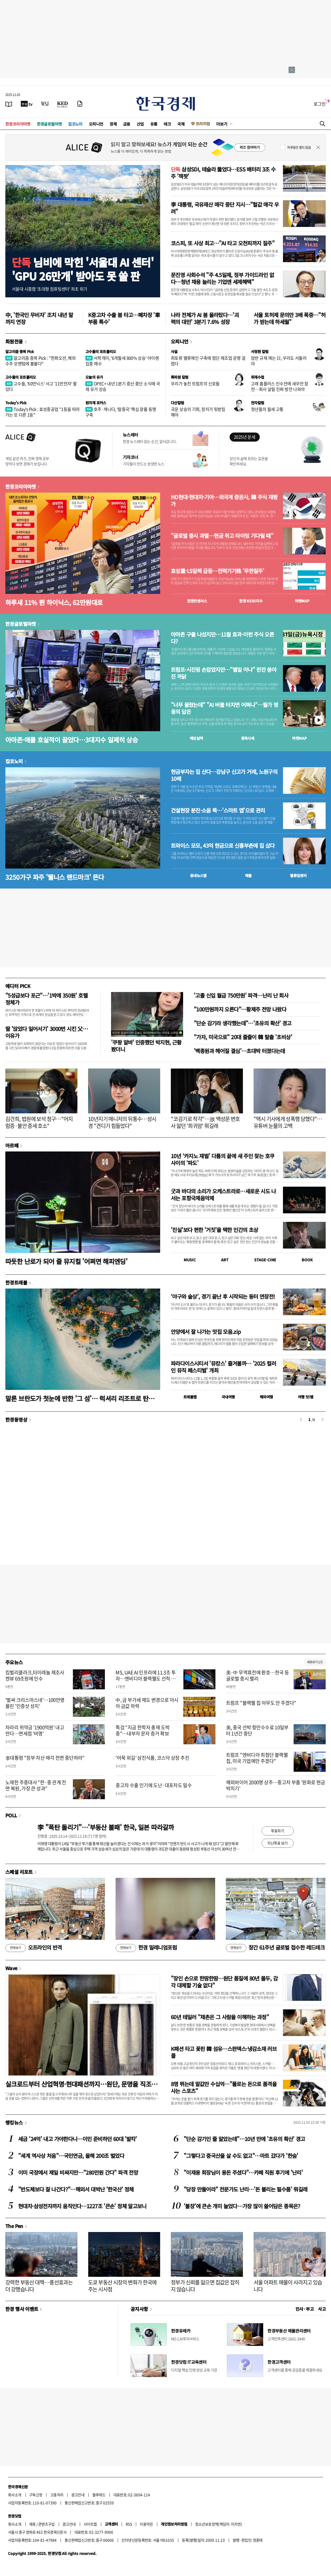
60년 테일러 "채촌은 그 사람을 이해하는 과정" (220, 2017)
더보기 (221, 123)
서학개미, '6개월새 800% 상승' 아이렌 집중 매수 (122, 361)
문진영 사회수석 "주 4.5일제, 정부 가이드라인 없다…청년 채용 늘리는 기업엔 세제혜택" (222, 278)
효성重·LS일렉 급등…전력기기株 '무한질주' (217, 570)
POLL (11, 1815)
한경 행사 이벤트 (21, 2308)
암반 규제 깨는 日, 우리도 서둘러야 (278, 361)
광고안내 (78, 2494)
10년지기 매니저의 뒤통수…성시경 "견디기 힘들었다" (122, 1122)
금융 (126, 124)
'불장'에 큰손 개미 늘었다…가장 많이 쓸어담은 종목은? (242, 2206)
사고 (322, 2309)
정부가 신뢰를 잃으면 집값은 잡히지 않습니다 (205, 2285)
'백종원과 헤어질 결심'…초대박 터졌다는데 (239, 1051)
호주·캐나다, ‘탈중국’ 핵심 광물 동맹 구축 (120, 412)
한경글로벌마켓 (49, 124)
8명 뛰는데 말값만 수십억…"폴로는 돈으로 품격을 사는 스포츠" (224, 2087)
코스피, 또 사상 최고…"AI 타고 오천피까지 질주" (222, 243)
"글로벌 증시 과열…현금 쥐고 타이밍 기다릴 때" (222, 535)
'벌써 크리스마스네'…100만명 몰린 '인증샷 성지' (34, 1703)
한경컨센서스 (197, 600)
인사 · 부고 (304, 2309)
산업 (140, 124)
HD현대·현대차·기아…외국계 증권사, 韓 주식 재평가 (224, 500)
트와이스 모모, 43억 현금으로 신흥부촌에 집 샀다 (223, 845)
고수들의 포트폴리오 (100, 351)
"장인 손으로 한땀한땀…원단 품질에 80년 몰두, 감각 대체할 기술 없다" (224, 1981)
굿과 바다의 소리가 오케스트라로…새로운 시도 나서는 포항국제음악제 (223, 1194)
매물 (248, 875)
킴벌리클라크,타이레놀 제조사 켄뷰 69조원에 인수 (34, 1675)
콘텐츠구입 (46, 2524)
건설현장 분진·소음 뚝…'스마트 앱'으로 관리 (218, 810)
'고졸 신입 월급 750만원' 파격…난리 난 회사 (241, 995)
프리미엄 (203, 123)
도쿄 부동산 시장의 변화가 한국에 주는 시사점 (122, 2285)
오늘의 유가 (94, 377)
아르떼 (11, 1145)
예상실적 (196, 738)
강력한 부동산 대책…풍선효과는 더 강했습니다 (39, 2285)
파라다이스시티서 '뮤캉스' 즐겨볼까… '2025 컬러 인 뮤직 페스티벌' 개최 (223, 1366)
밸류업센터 (298, 875)
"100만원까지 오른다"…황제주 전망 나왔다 (240, 1009)
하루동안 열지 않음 (299, 147)
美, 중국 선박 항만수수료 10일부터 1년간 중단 (257, 1730)
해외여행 (266, 1396)
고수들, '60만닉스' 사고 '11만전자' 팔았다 (41, 386)
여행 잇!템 (305, 1396)
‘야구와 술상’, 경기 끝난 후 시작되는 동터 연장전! (223, 1296)
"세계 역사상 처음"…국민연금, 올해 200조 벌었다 (71, 2155)
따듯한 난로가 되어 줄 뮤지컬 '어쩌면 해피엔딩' (66, 1261)
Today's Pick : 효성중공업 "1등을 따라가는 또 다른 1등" (42, 412)
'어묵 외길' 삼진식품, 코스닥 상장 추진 (152, 1757)
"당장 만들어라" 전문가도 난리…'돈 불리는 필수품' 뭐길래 (245, 2189)
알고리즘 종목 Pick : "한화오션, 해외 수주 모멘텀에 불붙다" (40, 361)
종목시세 (247, 738)
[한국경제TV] (27, 104)
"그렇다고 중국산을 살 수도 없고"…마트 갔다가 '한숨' (241, 2155)
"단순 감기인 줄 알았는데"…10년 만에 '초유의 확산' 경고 (244, 2139)
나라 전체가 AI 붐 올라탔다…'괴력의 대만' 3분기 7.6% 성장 (205, 318)
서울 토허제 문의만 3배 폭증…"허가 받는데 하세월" (289, 318)
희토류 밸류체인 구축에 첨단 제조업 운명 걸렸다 (208, 361)
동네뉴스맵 (198, 875)
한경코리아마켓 (17, 124)
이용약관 (146, 2524)
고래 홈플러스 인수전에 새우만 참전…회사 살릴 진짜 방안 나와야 (279, 386)
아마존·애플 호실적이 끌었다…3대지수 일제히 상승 (71, 739)
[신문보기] (8, 104)
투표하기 (277, 1830)
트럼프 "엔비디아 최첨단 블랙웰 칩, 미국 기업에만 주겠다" (257, 1758)
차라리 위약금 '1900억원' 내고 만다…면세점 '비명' (34, 1730)
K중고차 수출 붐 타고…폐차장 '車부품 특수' (124, 318)
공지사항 (139, 2308)
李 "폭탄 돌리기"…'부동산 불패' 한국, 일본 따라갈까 (105, 1827)
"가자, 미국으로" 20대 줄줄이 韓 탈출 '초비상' (243, 1037)
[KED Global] (62, 104)
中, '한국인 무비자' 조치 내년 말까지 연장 (39, 318)
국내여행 (228, 1396)
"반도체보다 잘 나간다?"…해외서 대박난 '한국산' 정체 (76, 2189)
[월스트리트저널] (45, 104)
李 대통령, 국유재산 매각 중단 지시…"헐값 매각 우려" (225, 208)
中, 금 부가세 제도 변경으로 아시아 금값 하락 (147, 1703)
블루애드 (99, 2494)
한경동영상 (16, 1419)
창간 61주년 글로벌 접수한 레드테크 (275, 1948)
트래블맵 (190, 1396)
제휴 (32, 2524)
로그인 (320, 104)
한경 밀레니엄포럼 (146, 1948)
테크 (167, 124)
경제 (113, 124)
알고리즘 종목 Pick (19, 351)
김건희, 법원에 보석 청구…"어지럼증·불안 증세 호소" (39, 1122)
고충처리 (57, 2494)
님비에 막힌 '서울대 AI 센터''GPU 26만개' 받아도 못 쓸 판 (82, 269)
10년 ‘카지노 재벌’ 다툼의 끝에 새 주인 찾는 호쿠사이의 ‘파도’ (222, 1159)
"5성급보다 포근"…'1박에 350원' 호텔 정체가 (46, 998)
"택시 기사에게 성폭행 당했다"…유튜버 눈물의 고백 (288, 1122)
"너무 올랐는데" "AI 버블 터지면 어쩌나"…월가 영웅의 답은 (224, 708)
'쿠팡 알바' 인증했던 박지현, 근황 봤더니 (146, 1045)
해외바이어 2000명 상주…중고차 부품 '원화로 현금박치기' (275, 1785)
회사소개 (14, 2494)
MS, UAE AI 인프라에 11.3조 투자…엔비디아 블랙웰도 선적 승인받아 (146, 1679)
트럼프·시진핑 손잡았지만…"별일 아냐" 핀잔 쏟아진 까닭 (223, 673)
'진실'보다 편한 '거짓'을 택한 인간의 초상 (214, 1230)
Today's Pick (15, 402)
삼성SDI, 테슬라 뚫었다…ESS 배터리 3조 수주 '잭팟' (223, 172)
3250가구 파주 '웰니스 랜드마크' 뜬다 (54, 877)
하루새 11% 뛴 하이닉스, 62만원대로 (54, 602)
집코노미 (75, 124)
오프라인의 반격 (33, 1948)
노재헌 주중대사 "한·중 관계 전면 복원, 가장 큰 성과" (35, 1785)
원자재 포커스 (95, 402)
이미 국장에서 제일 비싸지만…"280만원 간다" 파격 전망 (78, 2172)
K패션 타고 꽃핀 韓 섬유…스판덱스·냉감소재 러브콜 (224, 2052)
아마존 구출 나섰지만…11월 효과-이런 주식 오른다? (222, 638)
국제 (180, 124)
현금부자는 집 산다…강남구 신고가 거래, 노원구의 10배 (224, 775)
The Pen (14, 2225)
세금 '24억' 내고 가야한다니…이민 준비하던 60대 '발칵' (77, 2139)
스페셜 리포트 (19, 1871)
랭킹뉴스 (14, 2122)
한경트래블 (16, 1282)
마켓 (302, 600)
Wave (11, 1968)
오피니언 (96, 124)
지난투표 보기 (277, 1843)
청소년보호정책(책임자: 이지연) (218, 2524)
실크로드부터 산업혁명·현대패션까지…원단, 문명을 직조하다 (81, 2084)
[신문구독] (80, 104)
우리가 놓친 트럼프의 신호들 (195, 383)
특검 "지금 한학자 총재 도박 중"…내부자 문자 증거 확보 (143, 1730)
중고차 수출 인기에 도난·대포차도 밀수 (154, 1785)
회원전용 (14, 341)
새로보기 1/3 (314, 1662)
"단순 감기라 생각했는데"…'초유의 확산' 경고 (242, 1023)
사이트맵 (90, 2524)
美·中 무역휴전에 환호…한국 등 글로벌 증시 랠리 (257, 1675)
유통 (153, 124)
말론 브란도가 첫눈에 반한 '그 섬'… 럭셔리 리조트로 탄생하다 (82, 1398)
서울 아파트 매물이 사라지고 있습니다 (288, 2285)
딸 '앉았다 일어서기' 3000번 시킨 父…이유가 (46, 1032)
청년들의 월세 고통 (267, 409)
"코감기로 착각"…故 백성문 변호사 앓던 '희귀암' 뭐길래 (205, 1122)
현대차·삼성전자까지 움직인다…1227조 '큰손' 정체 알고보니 (82, 2206)
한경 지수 (250, 600)
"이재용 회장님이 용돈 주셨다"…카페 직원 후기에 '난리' (243, 2172)
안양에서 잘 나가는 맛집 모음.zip (206, 1331)
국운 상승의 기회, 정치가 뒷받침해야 (198, 412)
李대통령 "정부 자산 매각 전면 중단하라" (45, 1757)
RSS (129, 2524)
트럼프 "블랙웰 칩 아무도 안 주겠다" (261, 1702)
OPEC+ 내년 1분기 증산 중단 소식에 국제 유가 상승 (122, 386)
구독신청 (35, 2494)
